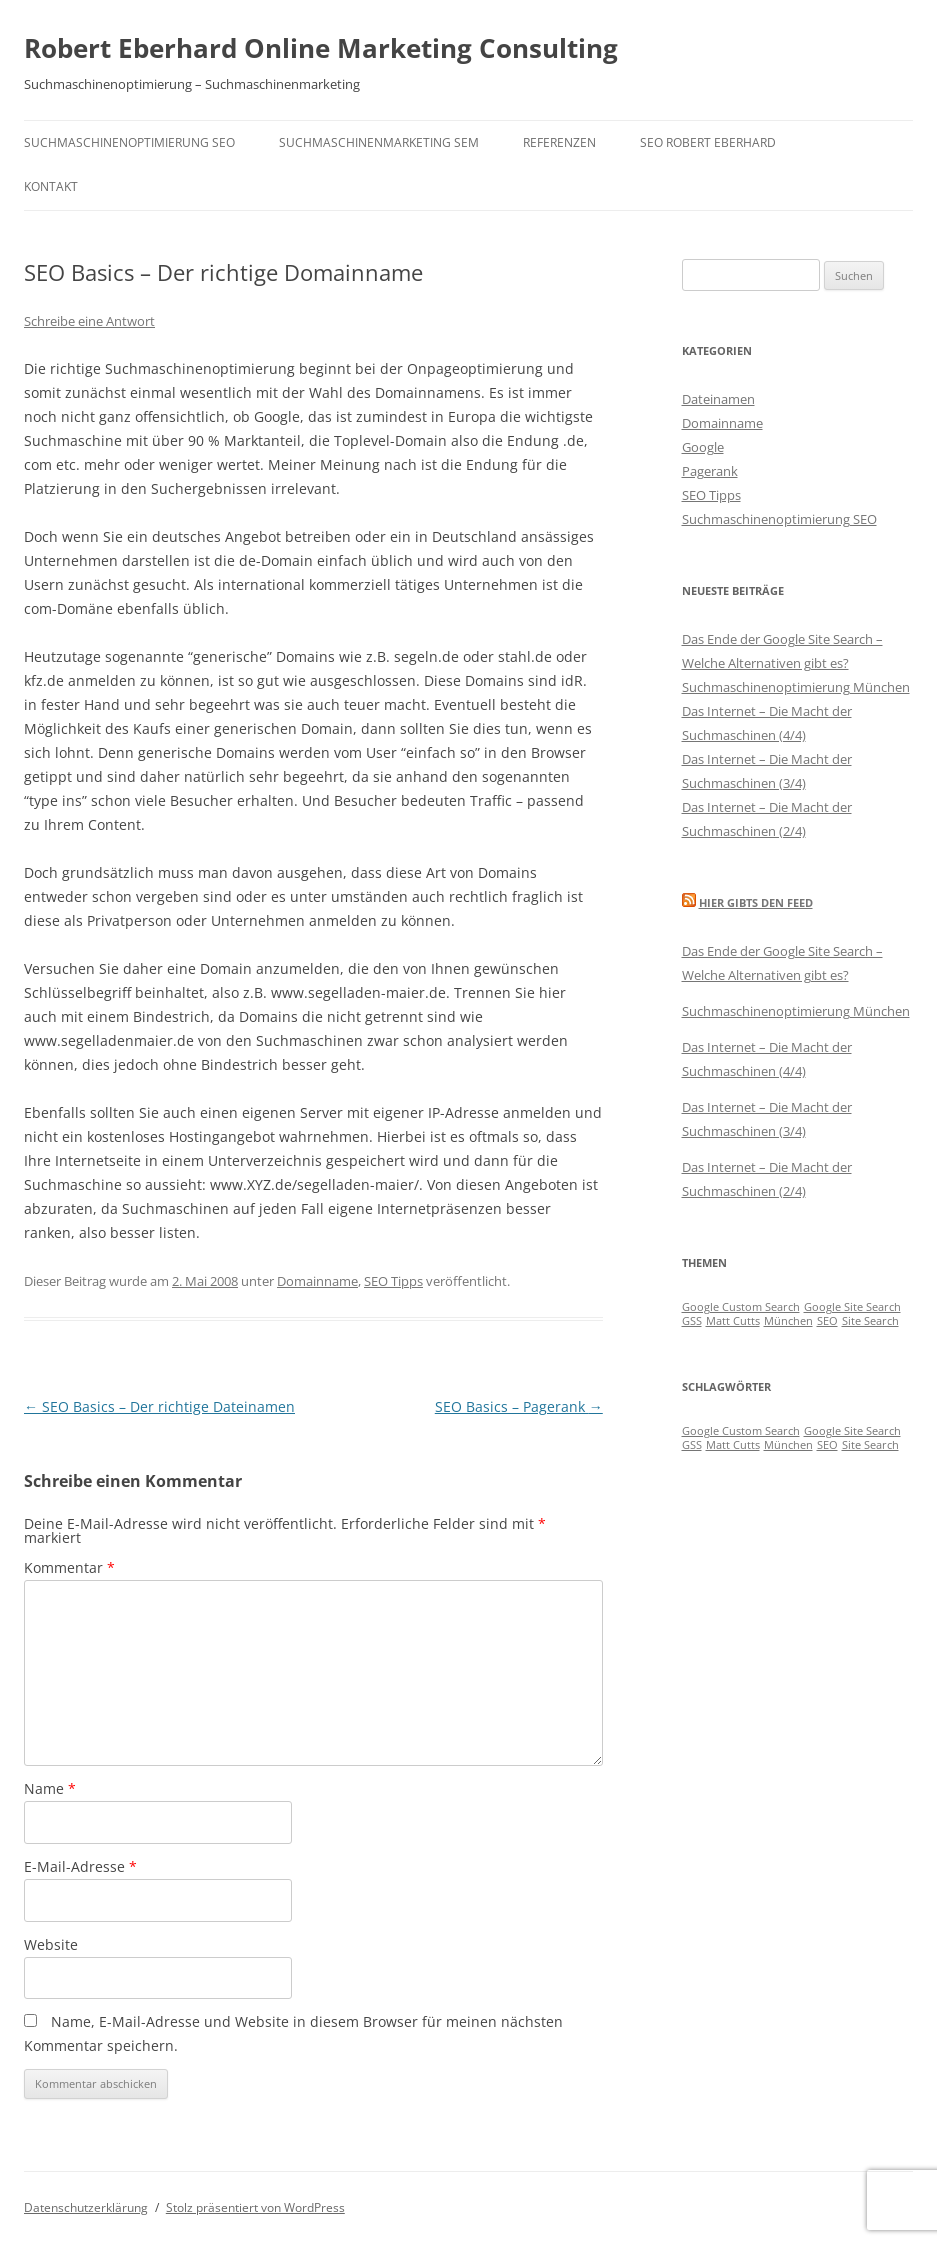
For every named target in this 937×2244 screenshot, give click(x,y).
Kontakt (51, 186)
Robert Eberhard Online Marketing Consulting (321, 48)
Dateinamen (718, 399)
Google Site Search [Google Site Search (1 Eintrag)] (852, 1307)
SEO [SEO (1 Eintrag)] (827, 1321)
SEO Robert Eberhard (708, 142)
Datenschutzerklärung (86, 2207)
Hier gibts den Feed (756, 902)
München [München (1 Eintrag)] (788, 1321)
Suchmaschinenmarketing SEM (379, 142)
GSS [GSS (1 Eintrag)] (692, 1321)
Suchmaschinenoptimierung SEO (129, 142)
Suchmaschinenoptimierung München (796, 687)
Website (51, 1944)
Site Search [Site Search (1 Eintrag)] (870, 1321)
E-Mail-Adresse (80, 1866)
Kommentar (69, 1567)
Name (50, 1788)
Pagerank (710, 471)
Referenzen (559, 142)
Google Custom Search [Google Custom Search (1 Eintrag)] (741, 1307)
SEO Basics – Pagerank (519, 1406)
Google (703, 447)
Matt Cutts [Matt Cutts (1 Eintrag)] (733, 1321)
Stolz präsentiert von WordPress (255, 2207)
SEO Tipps (393, 1281)
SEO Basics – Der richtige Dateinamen (159, 1406)
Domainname (317, 1281)
